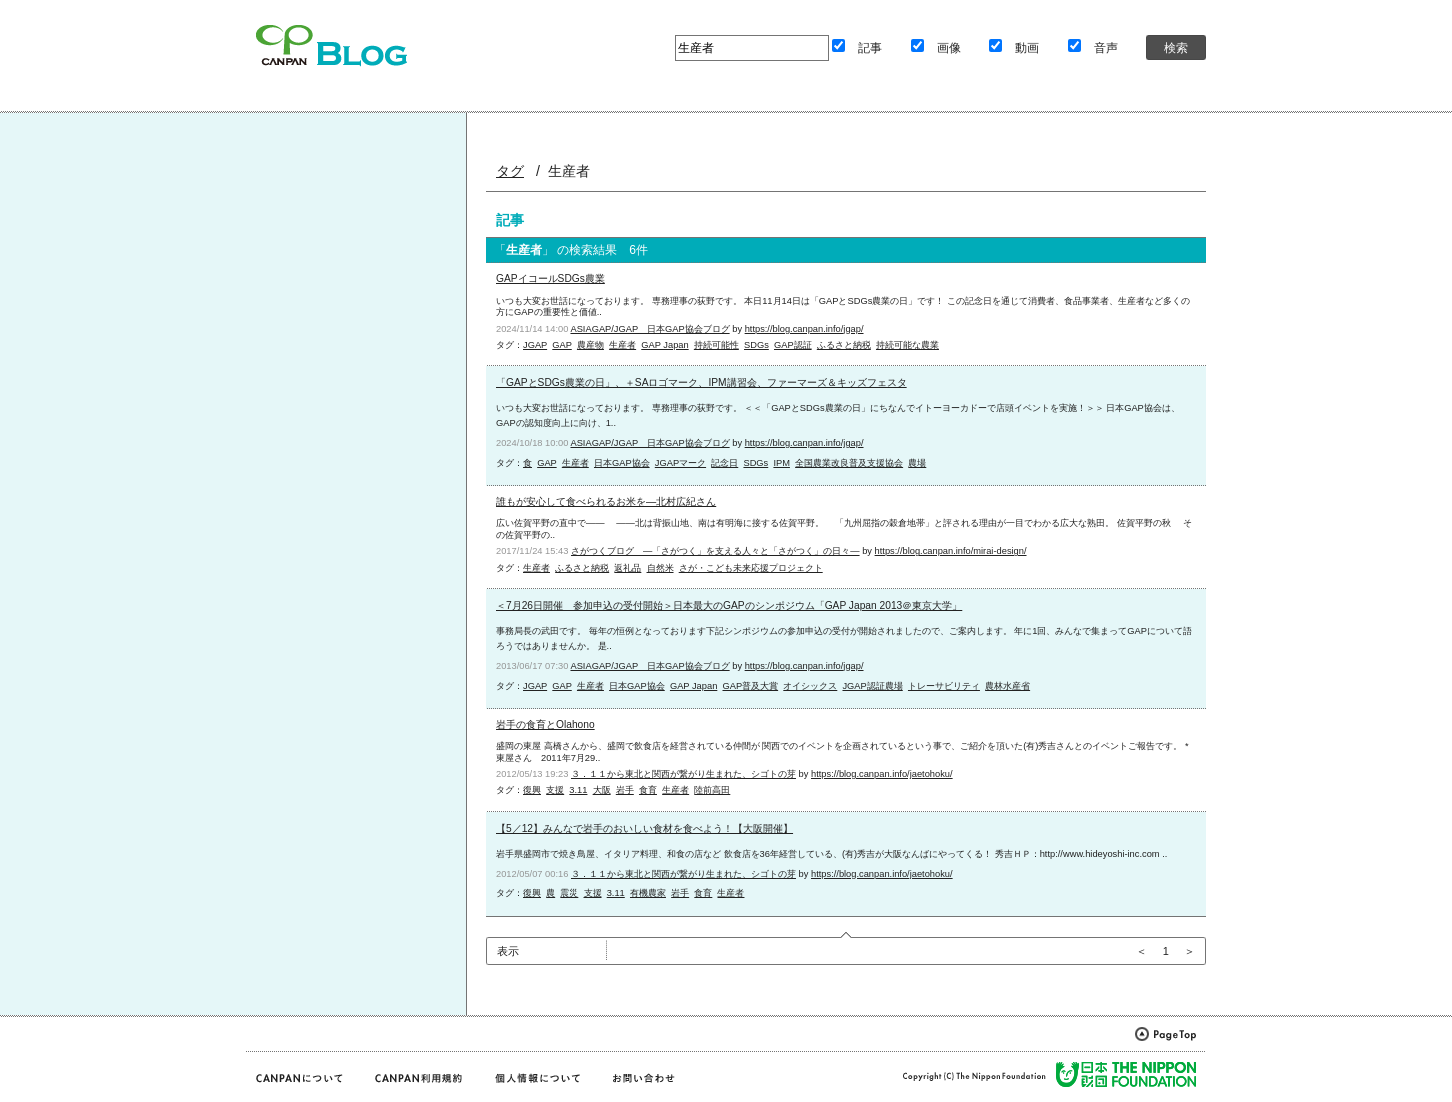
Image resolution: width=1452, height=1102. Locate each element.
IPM (781, 463)
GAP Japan (664, 345)
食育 (648, 790)
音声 (1106, 47)
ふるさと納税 (844, 345)
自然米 (660, 568)
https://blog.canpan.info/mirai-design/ (951, 551)
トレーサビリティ (944, 686)
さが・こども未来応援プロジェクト (751, 568)
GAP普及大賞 (750, 686)
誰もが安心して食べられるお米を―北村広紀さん (606, 501)
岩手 (625, 790)
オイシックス (810, 686)
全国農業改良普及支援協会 (849, 463)
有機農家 (648, 893)
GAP (561, 345)
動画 (1027, 47)
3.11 (578, 790)
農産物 (590, 345)
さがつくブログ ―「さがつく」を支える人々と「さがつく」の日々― (715, 551)
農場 (917, 463)
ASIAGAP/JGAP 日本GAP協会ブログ (649, 329)
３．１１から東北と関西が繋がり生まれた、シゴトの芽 (683, 774)
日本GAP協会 (622, 463)
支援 (555, 790)
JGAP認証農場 (872, 686)
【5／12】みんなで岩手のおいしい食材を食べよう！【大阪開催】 (644, 828)
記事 (870, 47)
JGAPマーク (680, 463)
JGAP (535, 345)
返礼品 (627, 568)
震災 (569, 893)
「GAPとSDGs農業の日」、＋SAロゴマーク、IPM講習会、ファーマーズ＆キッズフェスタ (701, 382)
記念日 (724, 463)
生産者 (622, 345)
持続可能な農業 (907, 345)
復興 (532, 790)
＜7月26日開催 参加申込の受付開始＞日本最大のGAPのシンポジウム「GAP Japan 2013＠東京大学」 (729, 605)
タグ (510, 171)
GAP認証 (793, 345)
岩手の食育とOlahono (545, 724)
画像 (949, 47)
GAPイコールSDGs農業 (550, 278)
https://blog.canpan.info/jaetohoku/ (882, 774)
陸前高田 (712, 790)
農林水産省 (1007, 686)
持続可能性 (716, 345)
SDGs (756, 345)
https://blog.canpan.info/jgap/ (804, 329)
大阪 (602, 790)
